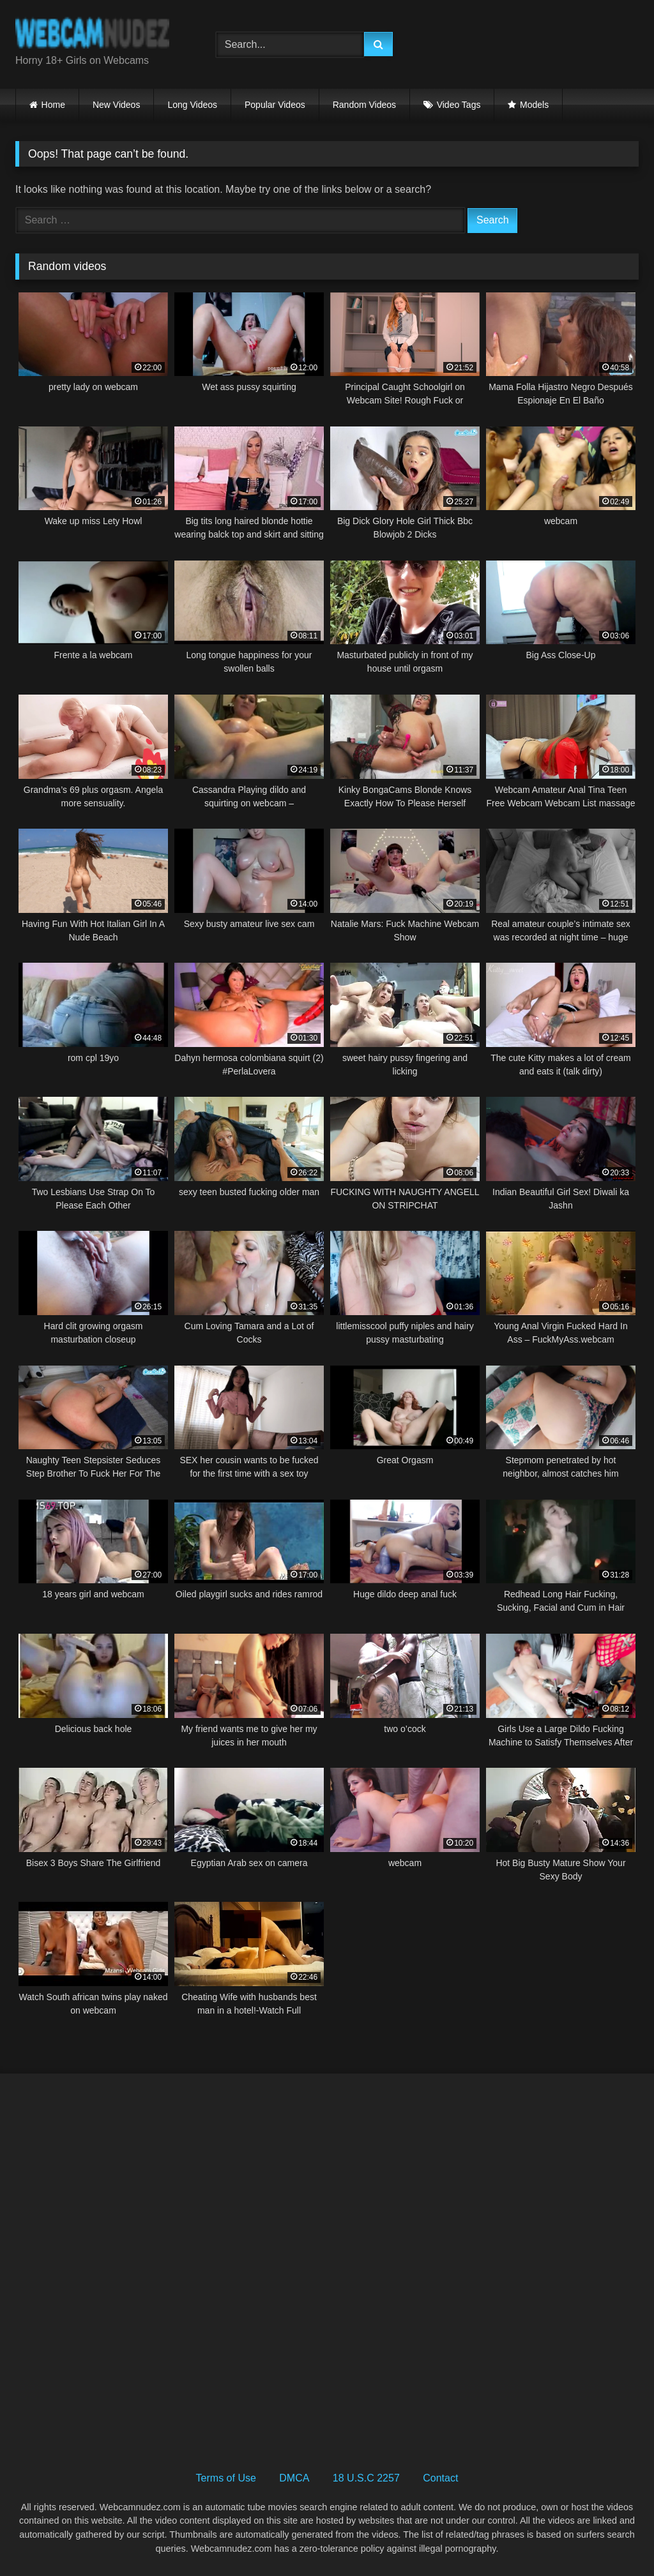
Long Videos (192, 105)
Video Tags (459, 105)
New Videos (116, 105)
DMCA (294, 2478)
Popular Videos (275, 105)
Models (534, 105)
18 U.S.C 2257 (366, 2478)
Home (53, 105)
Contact (440, 2478)
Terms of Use (226, 2478)
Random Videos (364, 105)
